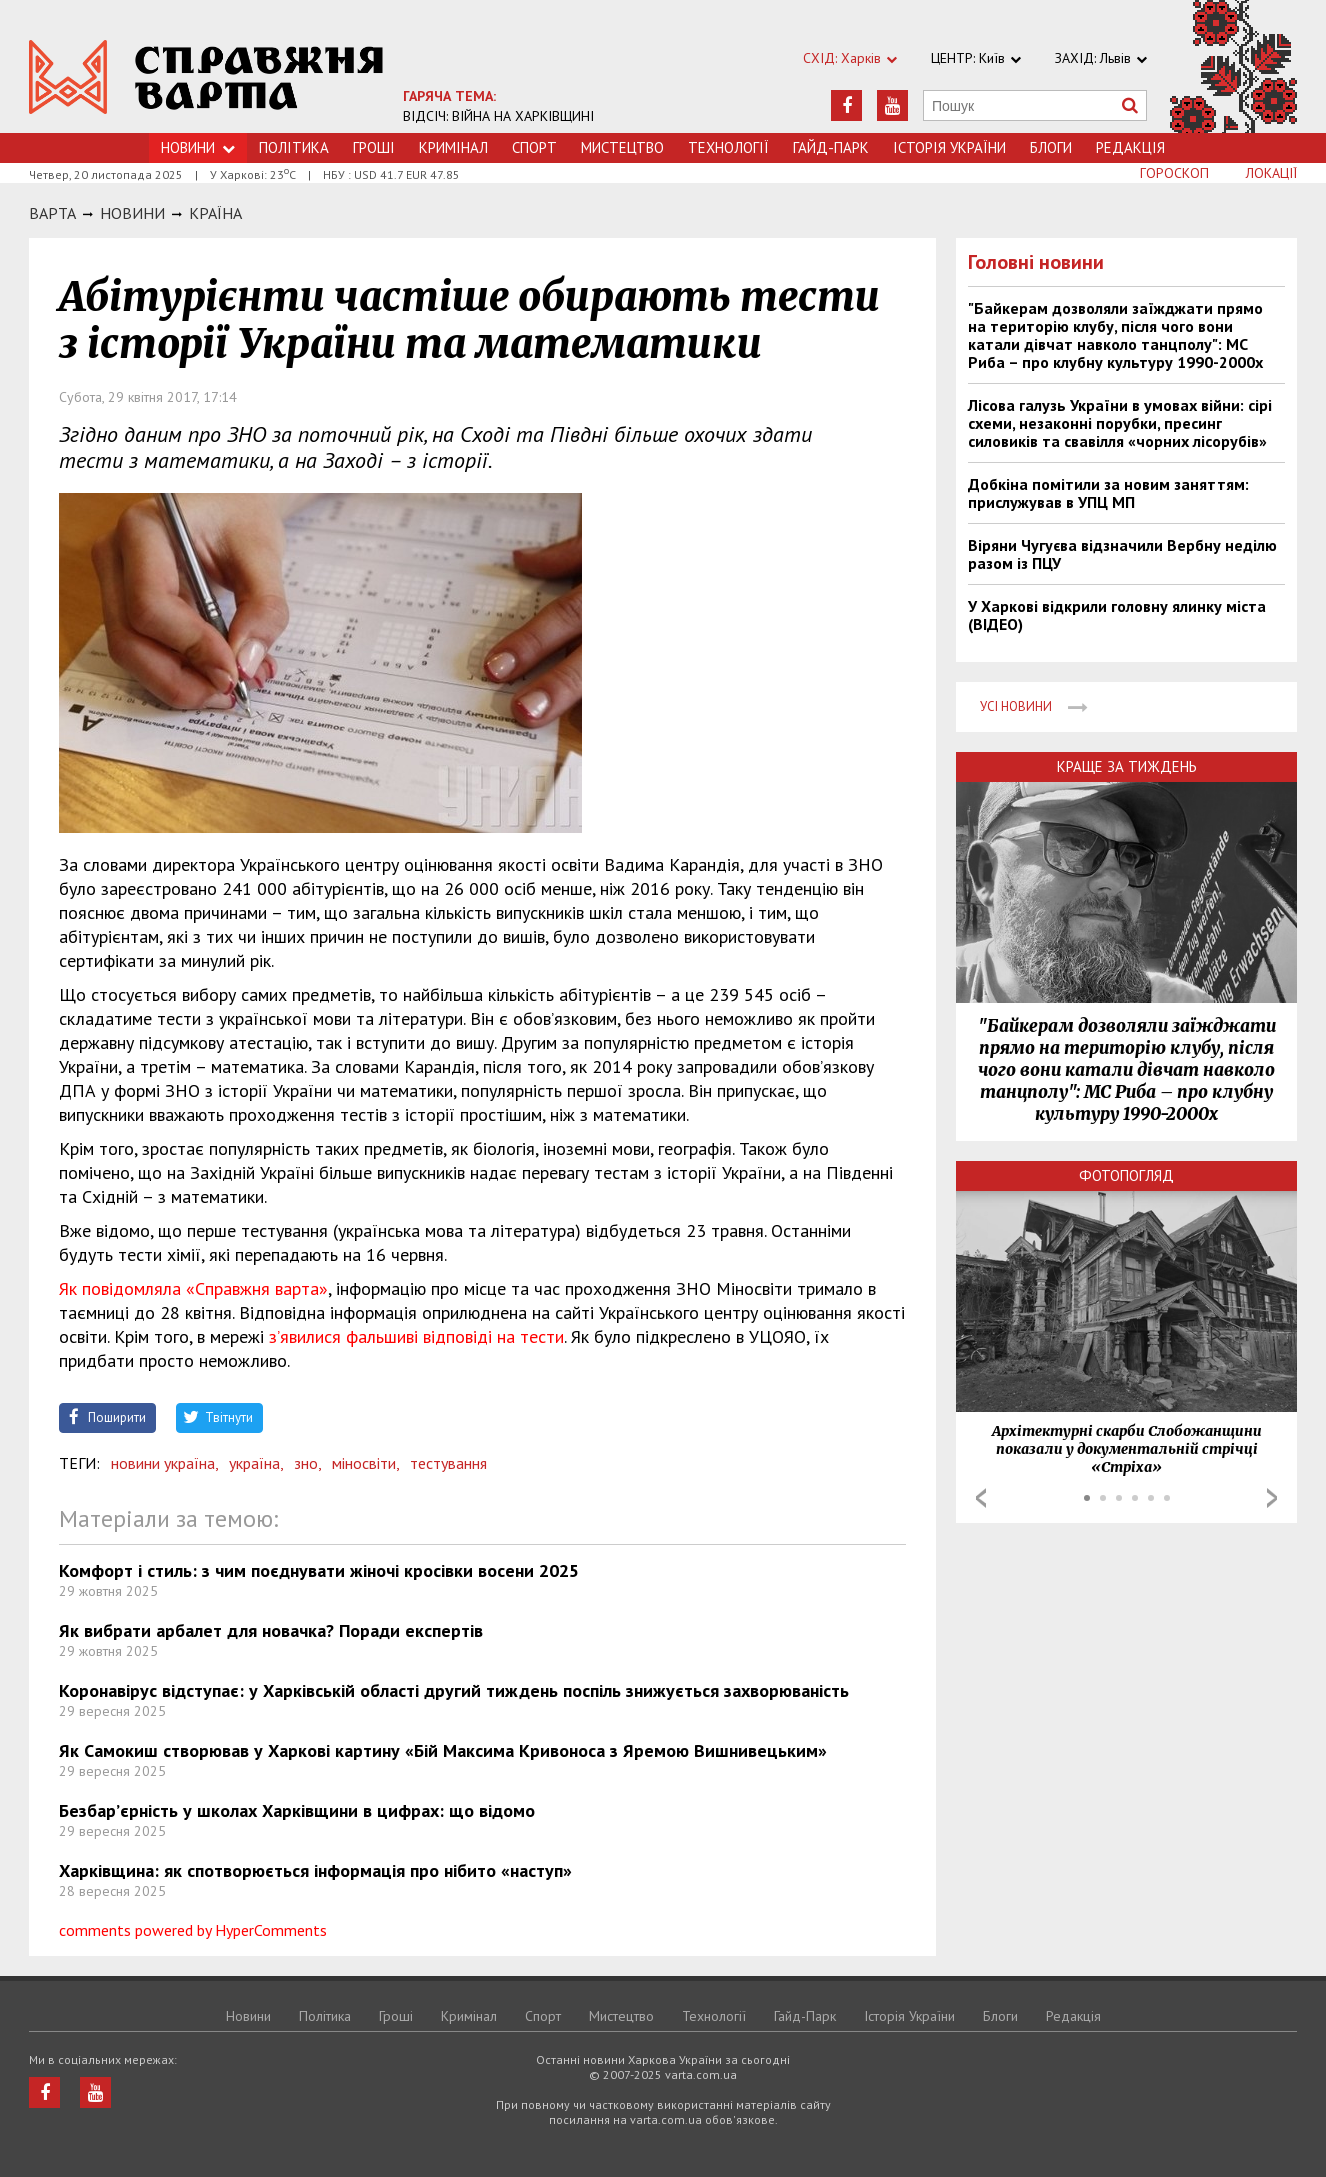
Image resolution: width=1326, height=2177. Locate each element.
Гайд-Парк (831, 147)
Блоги (1051, 147)
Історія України (949, 147)
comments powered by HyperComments (193, 1930)
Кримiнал (453, 147)
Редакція (1130, 147)
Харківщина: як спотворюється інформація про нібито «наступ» (315, 1870)
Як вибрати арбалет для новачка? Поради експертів (271, 1630)
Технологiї (728, 147)
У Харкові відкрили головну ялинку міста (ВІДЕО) (1117, 615)
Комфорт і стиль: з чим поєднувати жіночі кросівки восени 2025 (319, 1570)
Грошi (374, 147)
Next (1272, 1498)
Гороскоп (1174, 173)
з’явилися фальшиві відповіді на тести (416, 1336)
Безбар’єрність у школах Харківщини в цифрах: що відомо (297, 1810)
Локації (1271, 173)
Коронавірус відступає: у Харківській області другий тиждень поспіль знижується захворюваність (454, 1690)
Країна (215, 213)
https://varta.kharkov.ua (206, 77)
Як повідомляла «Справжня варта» (193, 1288)
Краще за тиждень (1127, 766)
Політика (294, 147)
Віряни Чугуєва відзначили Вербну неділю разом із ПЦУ (1122, 554)
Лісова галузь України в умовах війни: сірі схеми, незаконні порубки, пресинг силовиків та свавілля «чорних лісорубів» (1120, 423)
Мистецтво (622, 147)
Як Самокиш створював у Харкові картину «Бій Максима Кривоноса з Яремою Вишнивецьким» (443, 1750)
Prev (981, 1498)
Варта (52, 213)
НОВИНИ (132, 213)
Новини (198, 147)
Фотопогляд (1126, 1175)
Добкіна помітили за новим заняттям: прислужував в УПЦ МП (1108, 493)
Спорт (534, 147)
